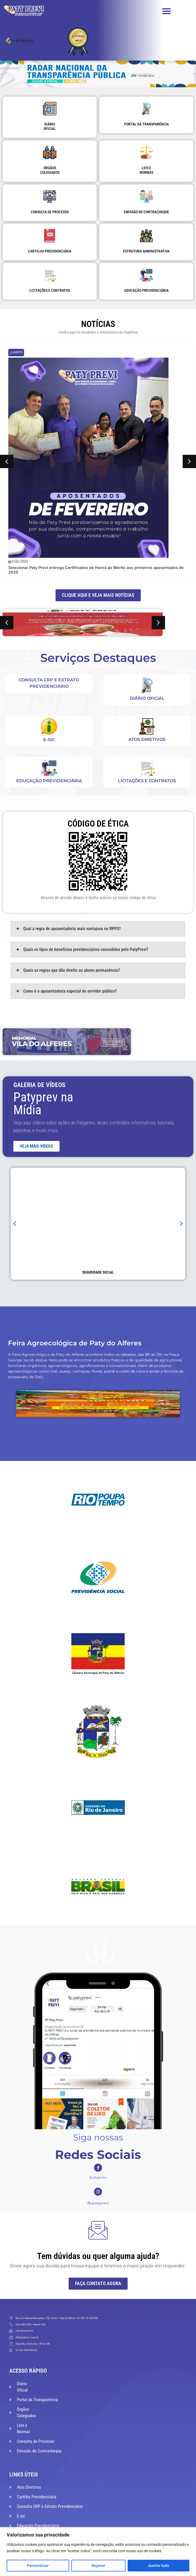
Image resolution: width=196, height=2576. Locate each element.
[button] (167, 11)
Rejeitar (98, 2565)
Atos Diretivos (147, 739)
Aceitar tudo (158, 2565)
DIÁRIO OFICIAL (147, 698)
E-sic (49, 739)
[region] (98, 2551)
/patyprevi (98, 2177)
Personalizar (38, 2565)
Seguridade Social (98, 1272)
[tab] (98, 928)
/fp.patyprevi (98, 2203)
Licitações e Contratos (147, 780)
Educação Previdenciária (49, 780)
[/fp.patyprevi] (98, 2192)
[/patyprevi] (98, 2168)
